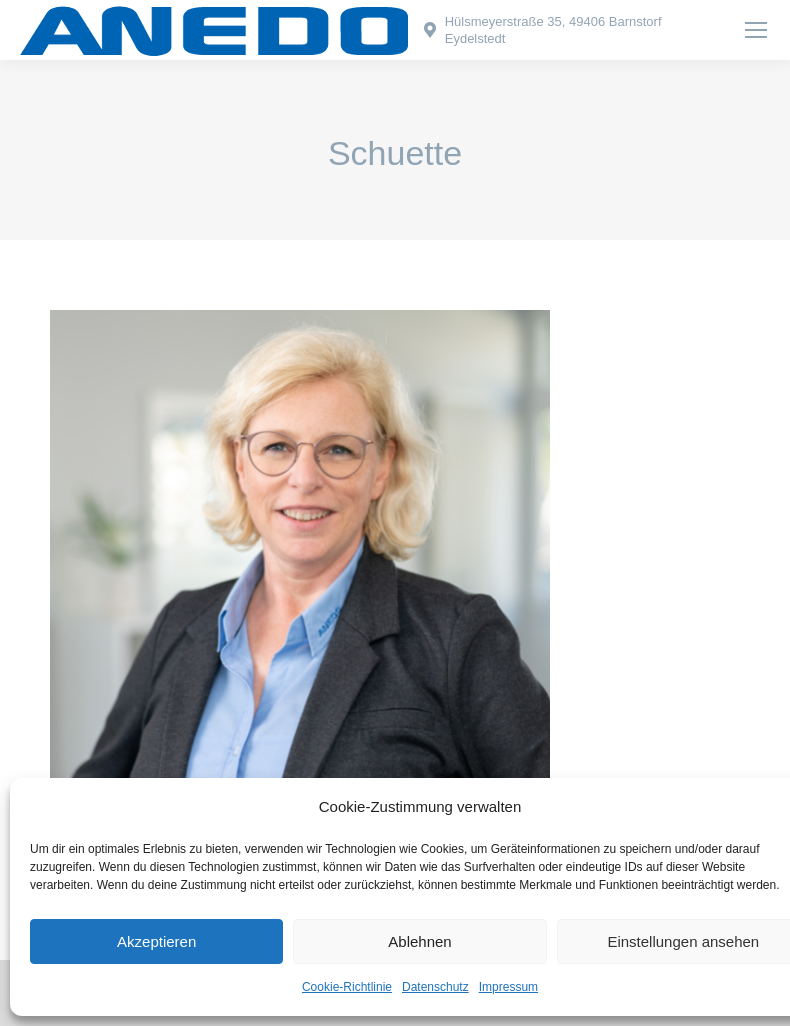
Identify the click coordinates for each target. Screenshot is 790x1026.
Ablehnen (419, 941)
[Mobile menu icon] (756, 30)
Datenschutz (435, 987)
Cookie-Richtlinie (347, 987)
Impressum (508, 987)
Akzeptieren (156, 941)
